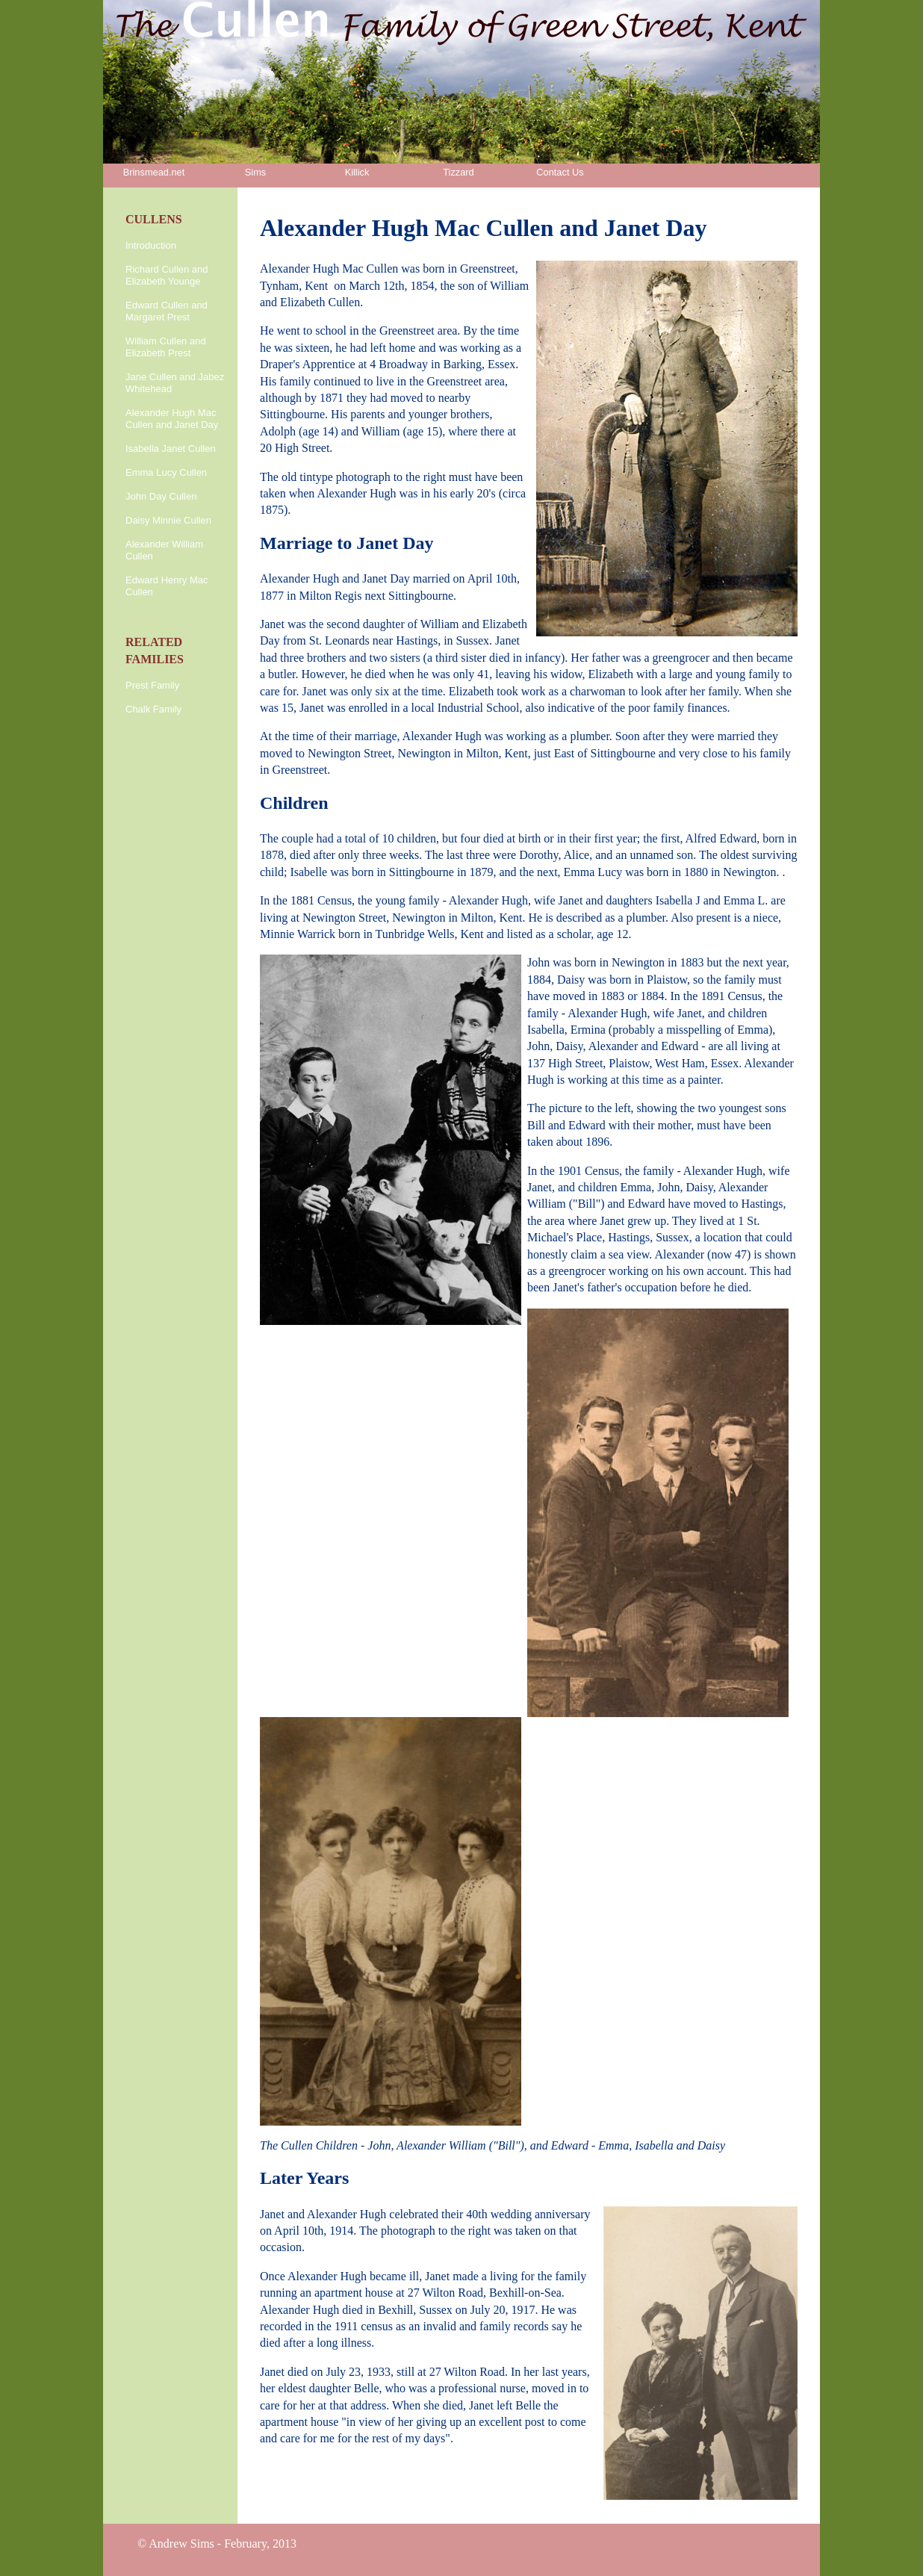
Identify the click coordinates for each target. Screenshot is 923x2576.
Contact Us (559, 172)
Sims (255, 172)
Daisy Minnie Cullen (168, 520)
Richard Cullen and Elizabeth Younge (166, 275)
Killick (357, 172)
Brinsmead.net (154, 172)
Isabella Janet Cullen (170, 448)
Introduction (150, 245)
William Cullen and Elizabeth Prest (165, 347)
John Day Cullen (160, 496)
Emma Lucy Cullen (166, 472)
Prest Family (152, 685)
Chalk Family (153, 709)
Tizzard (458, 172)
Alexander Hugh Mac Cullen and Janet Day (171, 418)
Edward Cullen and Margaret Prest (166, 311)
